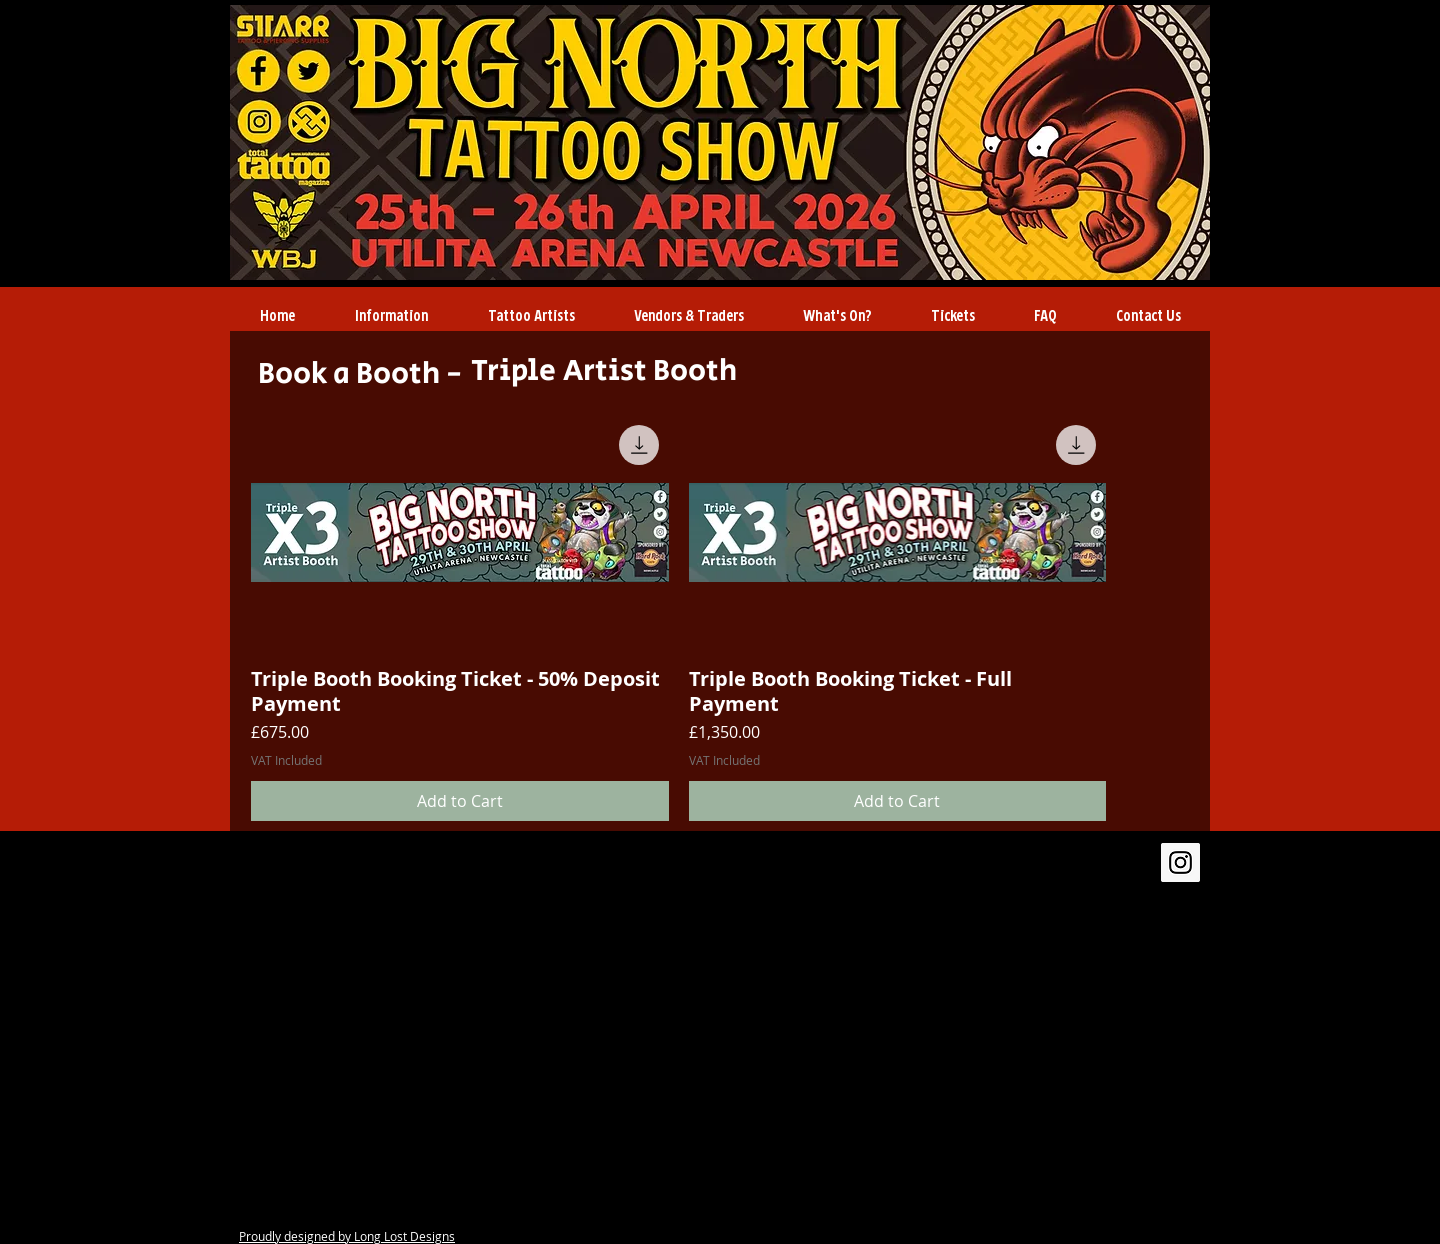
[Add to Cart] (460, 801)
